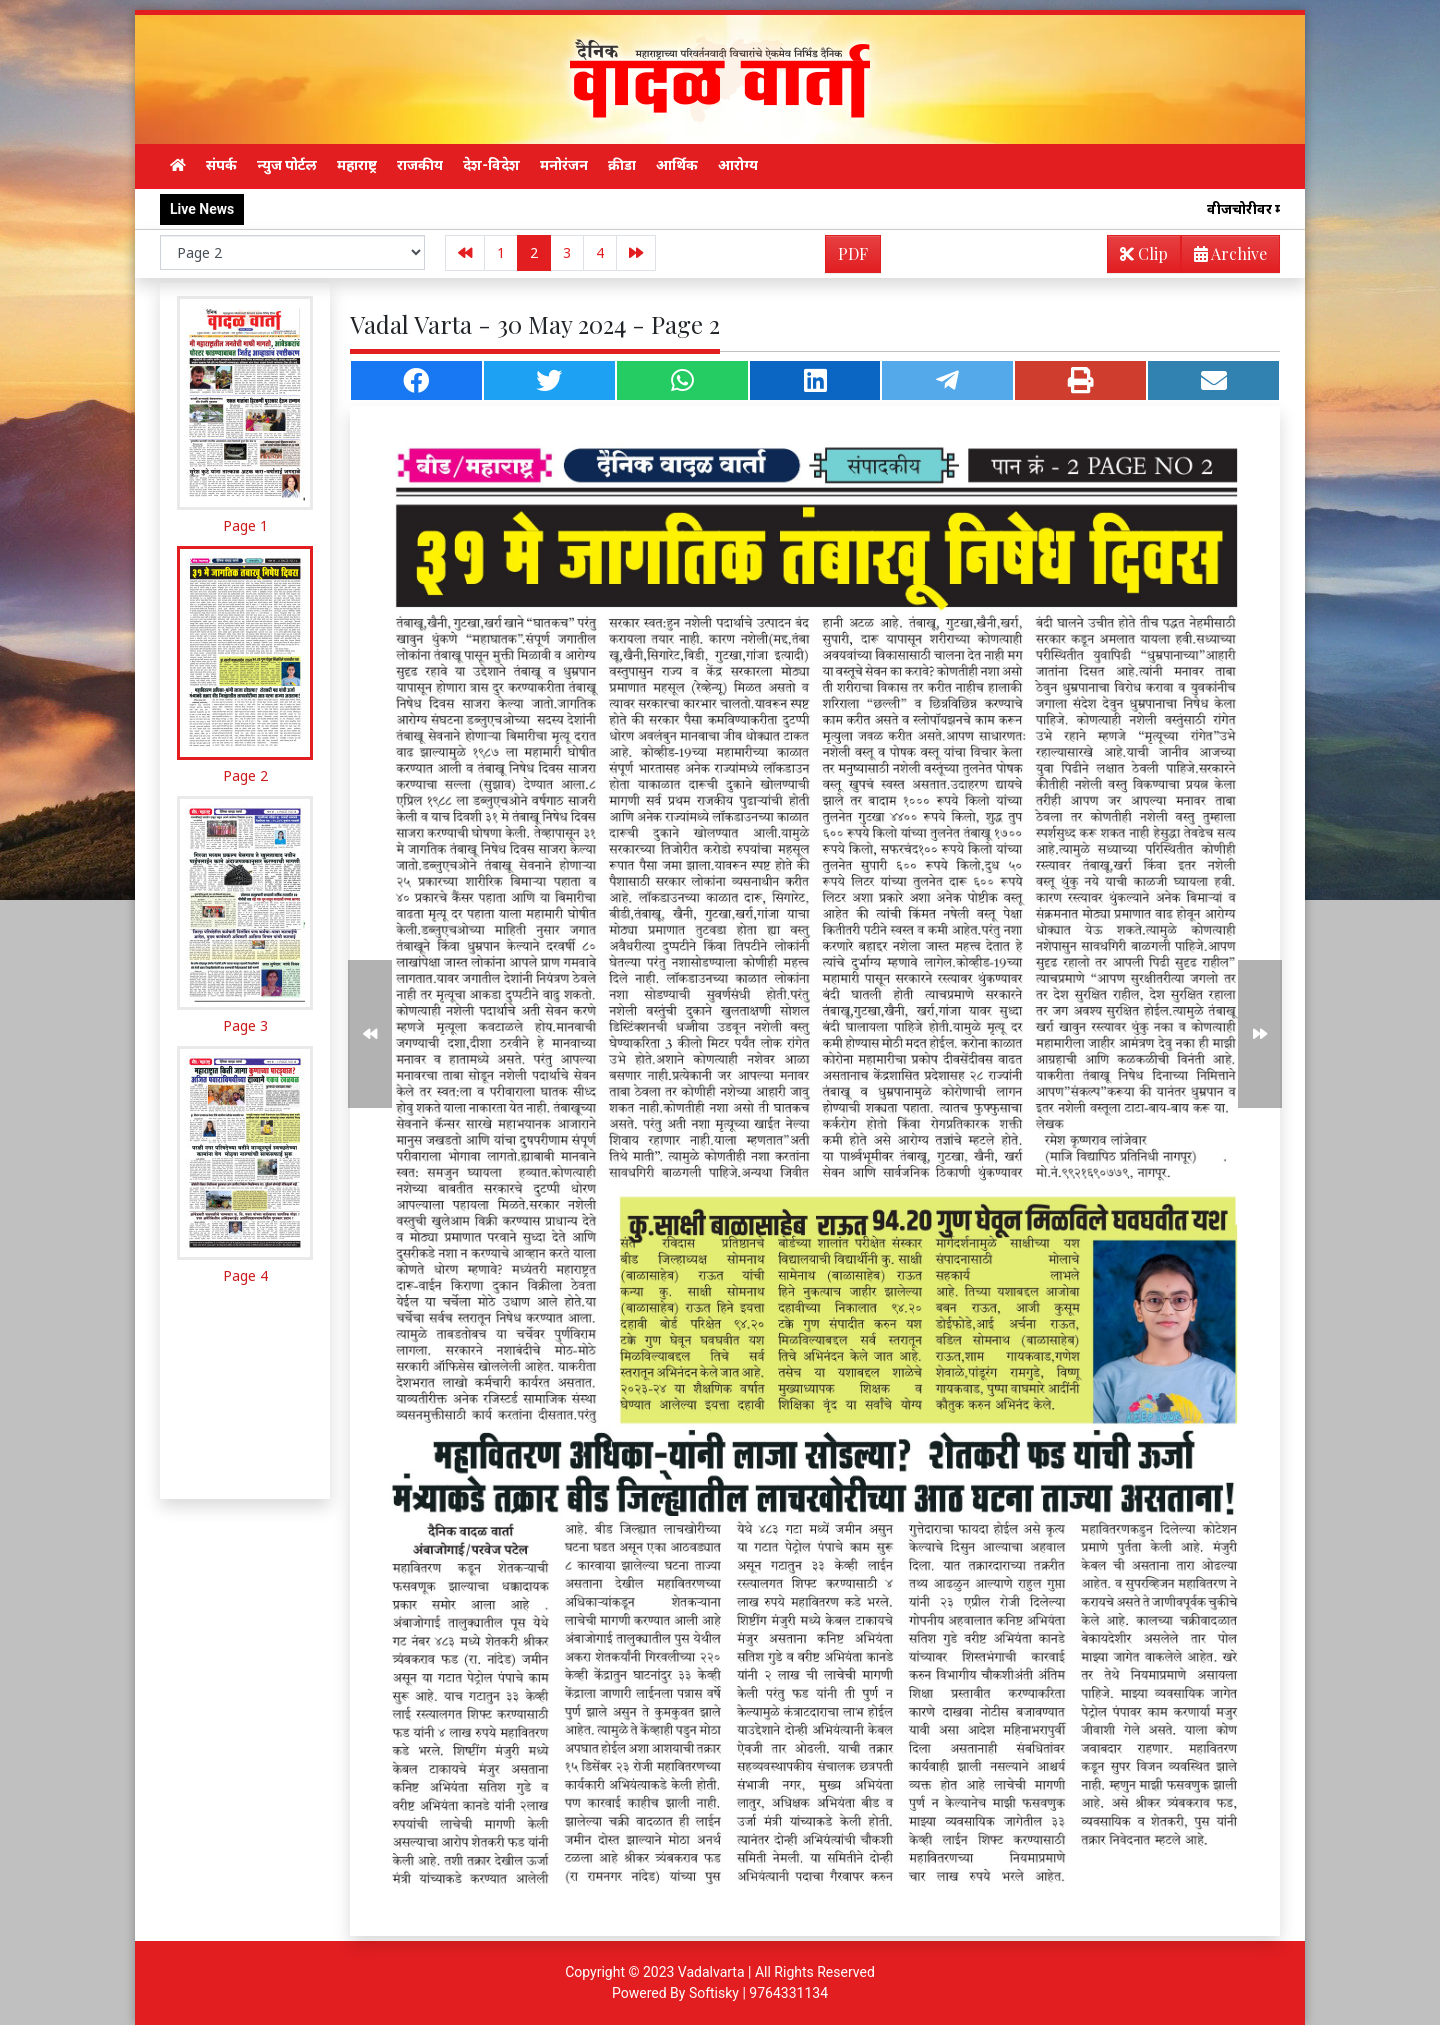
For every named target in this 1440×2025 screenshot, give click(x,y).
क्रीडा (622, 165)
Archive (1224, 257)
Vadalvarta (711, 1972)
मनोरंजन (564, 165)
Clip (1144, 253)
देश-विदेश (491, 165)
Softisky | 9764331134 (758, 1993)
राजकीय (420, 165)
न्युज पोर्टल (287, 165)
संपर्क (221, 165)
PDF (853, 253)
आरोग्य (738, 165)
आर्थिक (677, 165)
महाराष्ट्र (357, 165)
